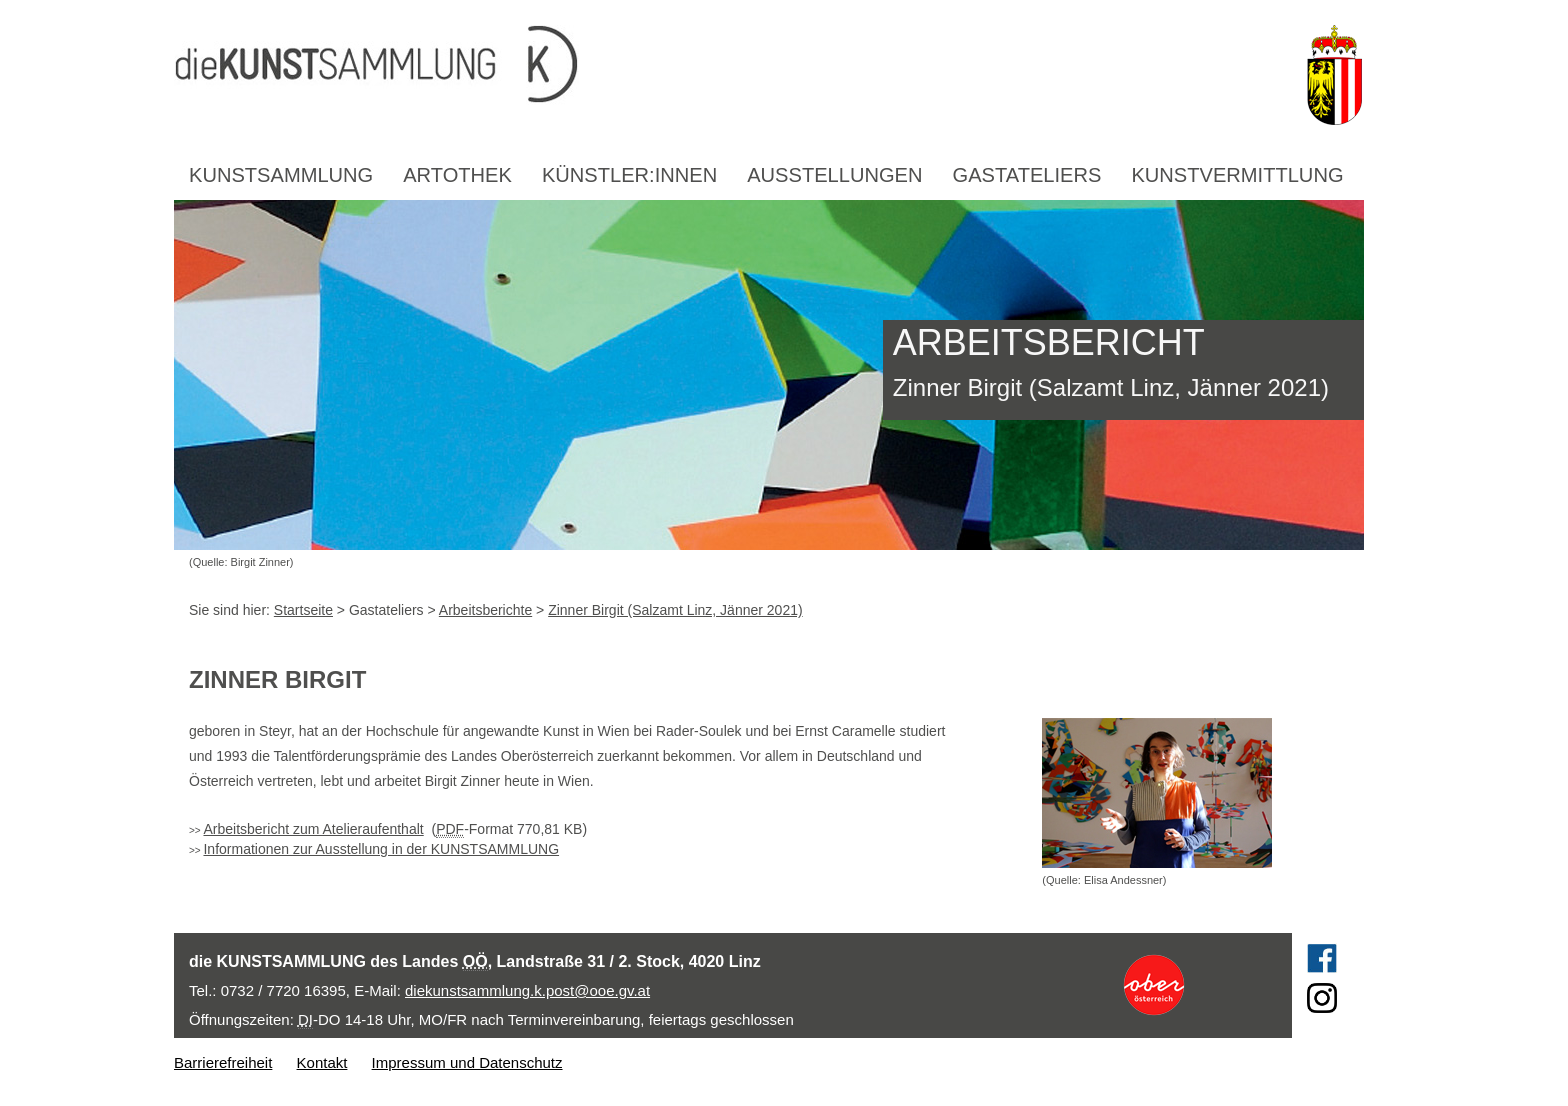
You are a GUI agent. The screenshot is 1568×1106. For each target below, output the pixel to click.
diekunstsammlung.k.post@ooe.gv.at (527, 990)
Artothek (457, 175)
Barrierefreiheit (223, 1062)
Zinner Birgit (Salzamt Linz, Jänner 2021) (675, 610)
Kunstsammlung (281, 175)
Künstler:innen (629, 175)
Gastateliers (1027, 175)
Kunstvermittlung (1237, 175)
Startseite (303, 610)
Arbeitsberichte (485, 610)
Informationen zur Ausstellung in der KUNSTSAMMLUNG (381, 849)
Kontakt (322, 1062)
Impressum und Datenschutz (467, 1062)
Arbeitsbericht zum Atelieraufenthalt (313, 829)
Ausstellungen (834, 175)
